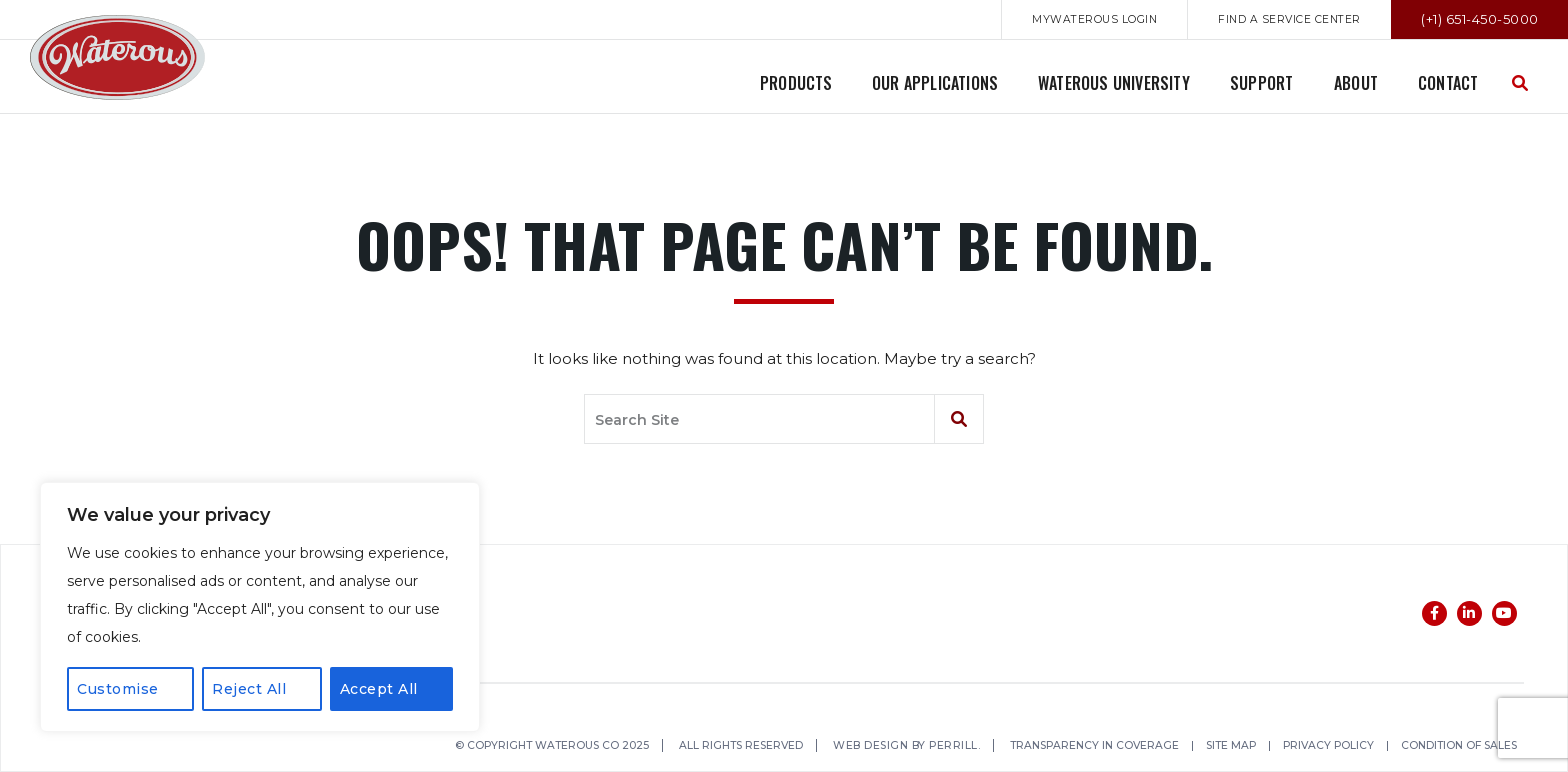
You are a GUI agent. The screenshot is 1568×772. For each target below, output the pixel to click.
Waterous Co (117, 57)
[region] (260, 607)
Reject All (249, 689)
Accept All (379, 689)
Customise (118, 689)
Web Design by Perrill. (922, 746)
